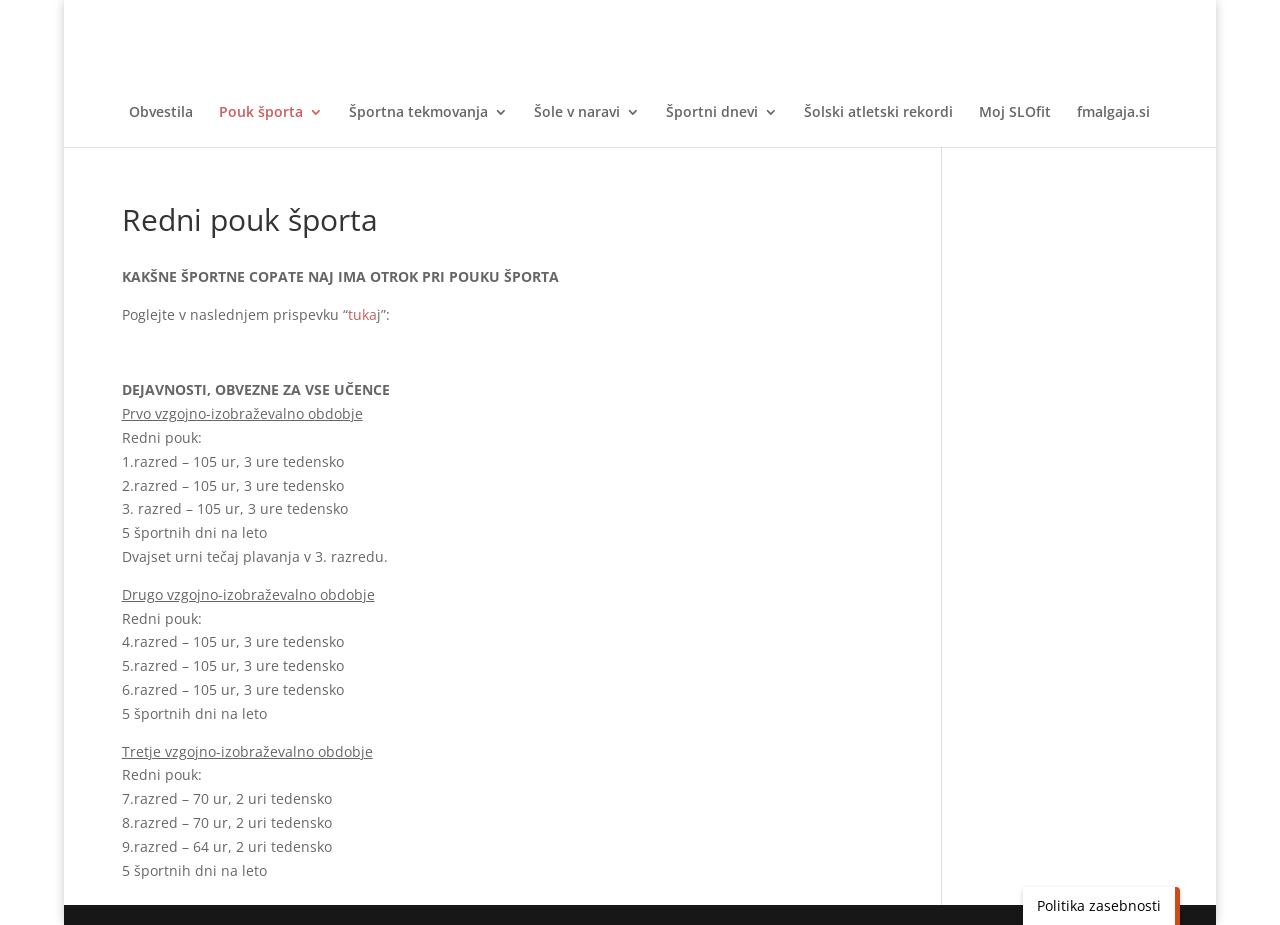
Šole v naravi (577, 113)
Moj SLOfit (1015, 113)
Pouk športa (261, 113)
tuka (362, 314)
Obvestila (161, 113)
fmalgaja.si (1113, 113)
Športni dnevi (712, 113)
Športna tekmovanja (418, 113)
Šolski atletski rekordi (878, 113)
